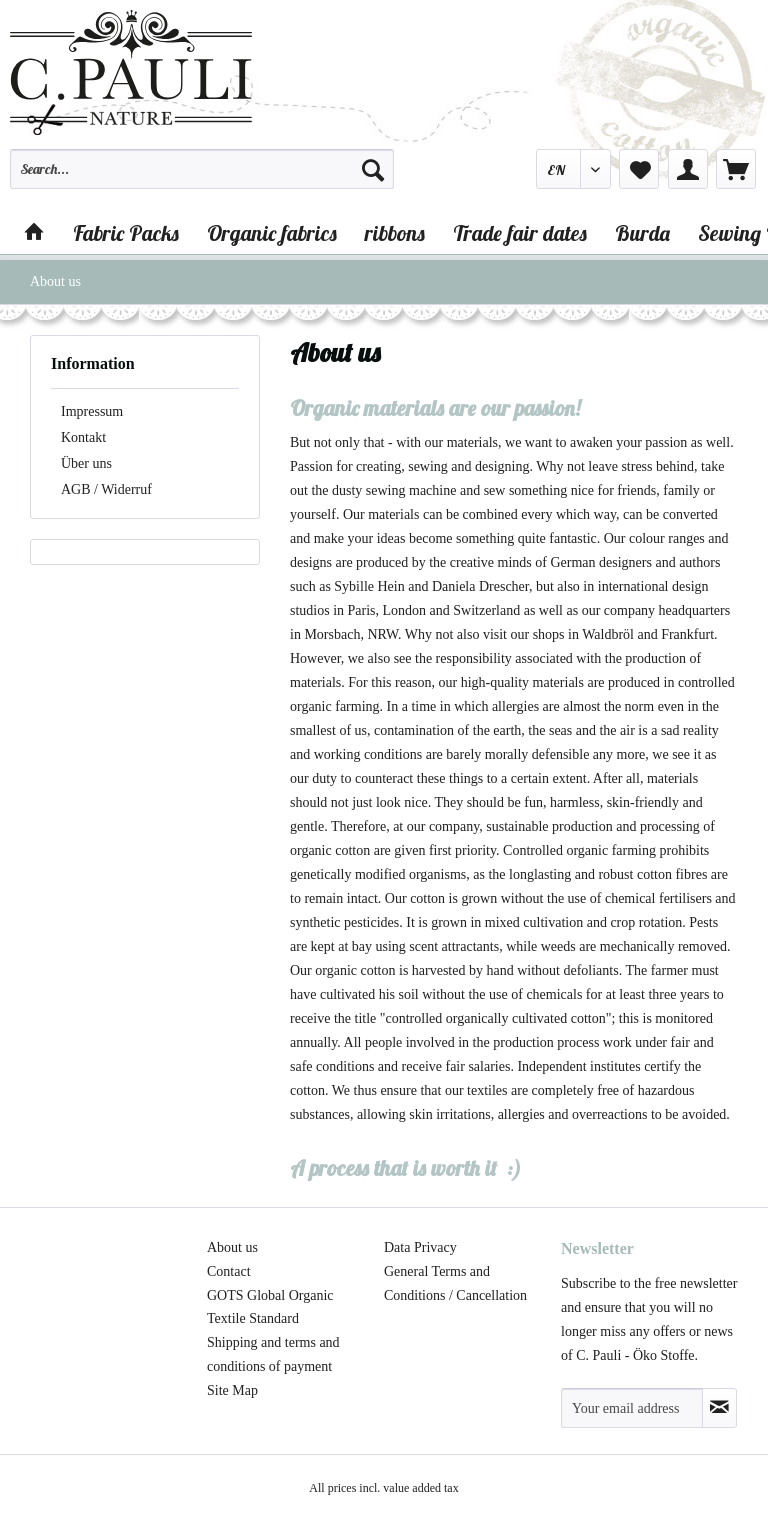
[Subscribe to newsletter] (719, 1408)
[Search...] (202, 169)
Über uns (86, 463)
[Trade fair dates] (520, 233)
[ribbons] (395, 233)
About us (232, 1247)
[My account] (688, 169)
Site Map (232, 1390)
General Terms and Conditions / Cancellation (455, 1283)
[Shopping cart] (736, 169)
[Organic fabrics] (272, 233)
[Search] (373, 169)
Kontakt (83, 437)
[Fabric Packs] (126, 233)
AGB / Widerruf (106, 489)
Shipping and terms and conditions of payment (273, 1354)
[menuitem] (202, 178)
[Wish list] (639, 169)
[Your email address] (632, 1408)
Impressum (92, 411)
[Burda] (642, 233)
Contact (229, 1271)
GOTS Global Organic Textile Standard (270, 1307)
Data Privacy (420, 1247)
